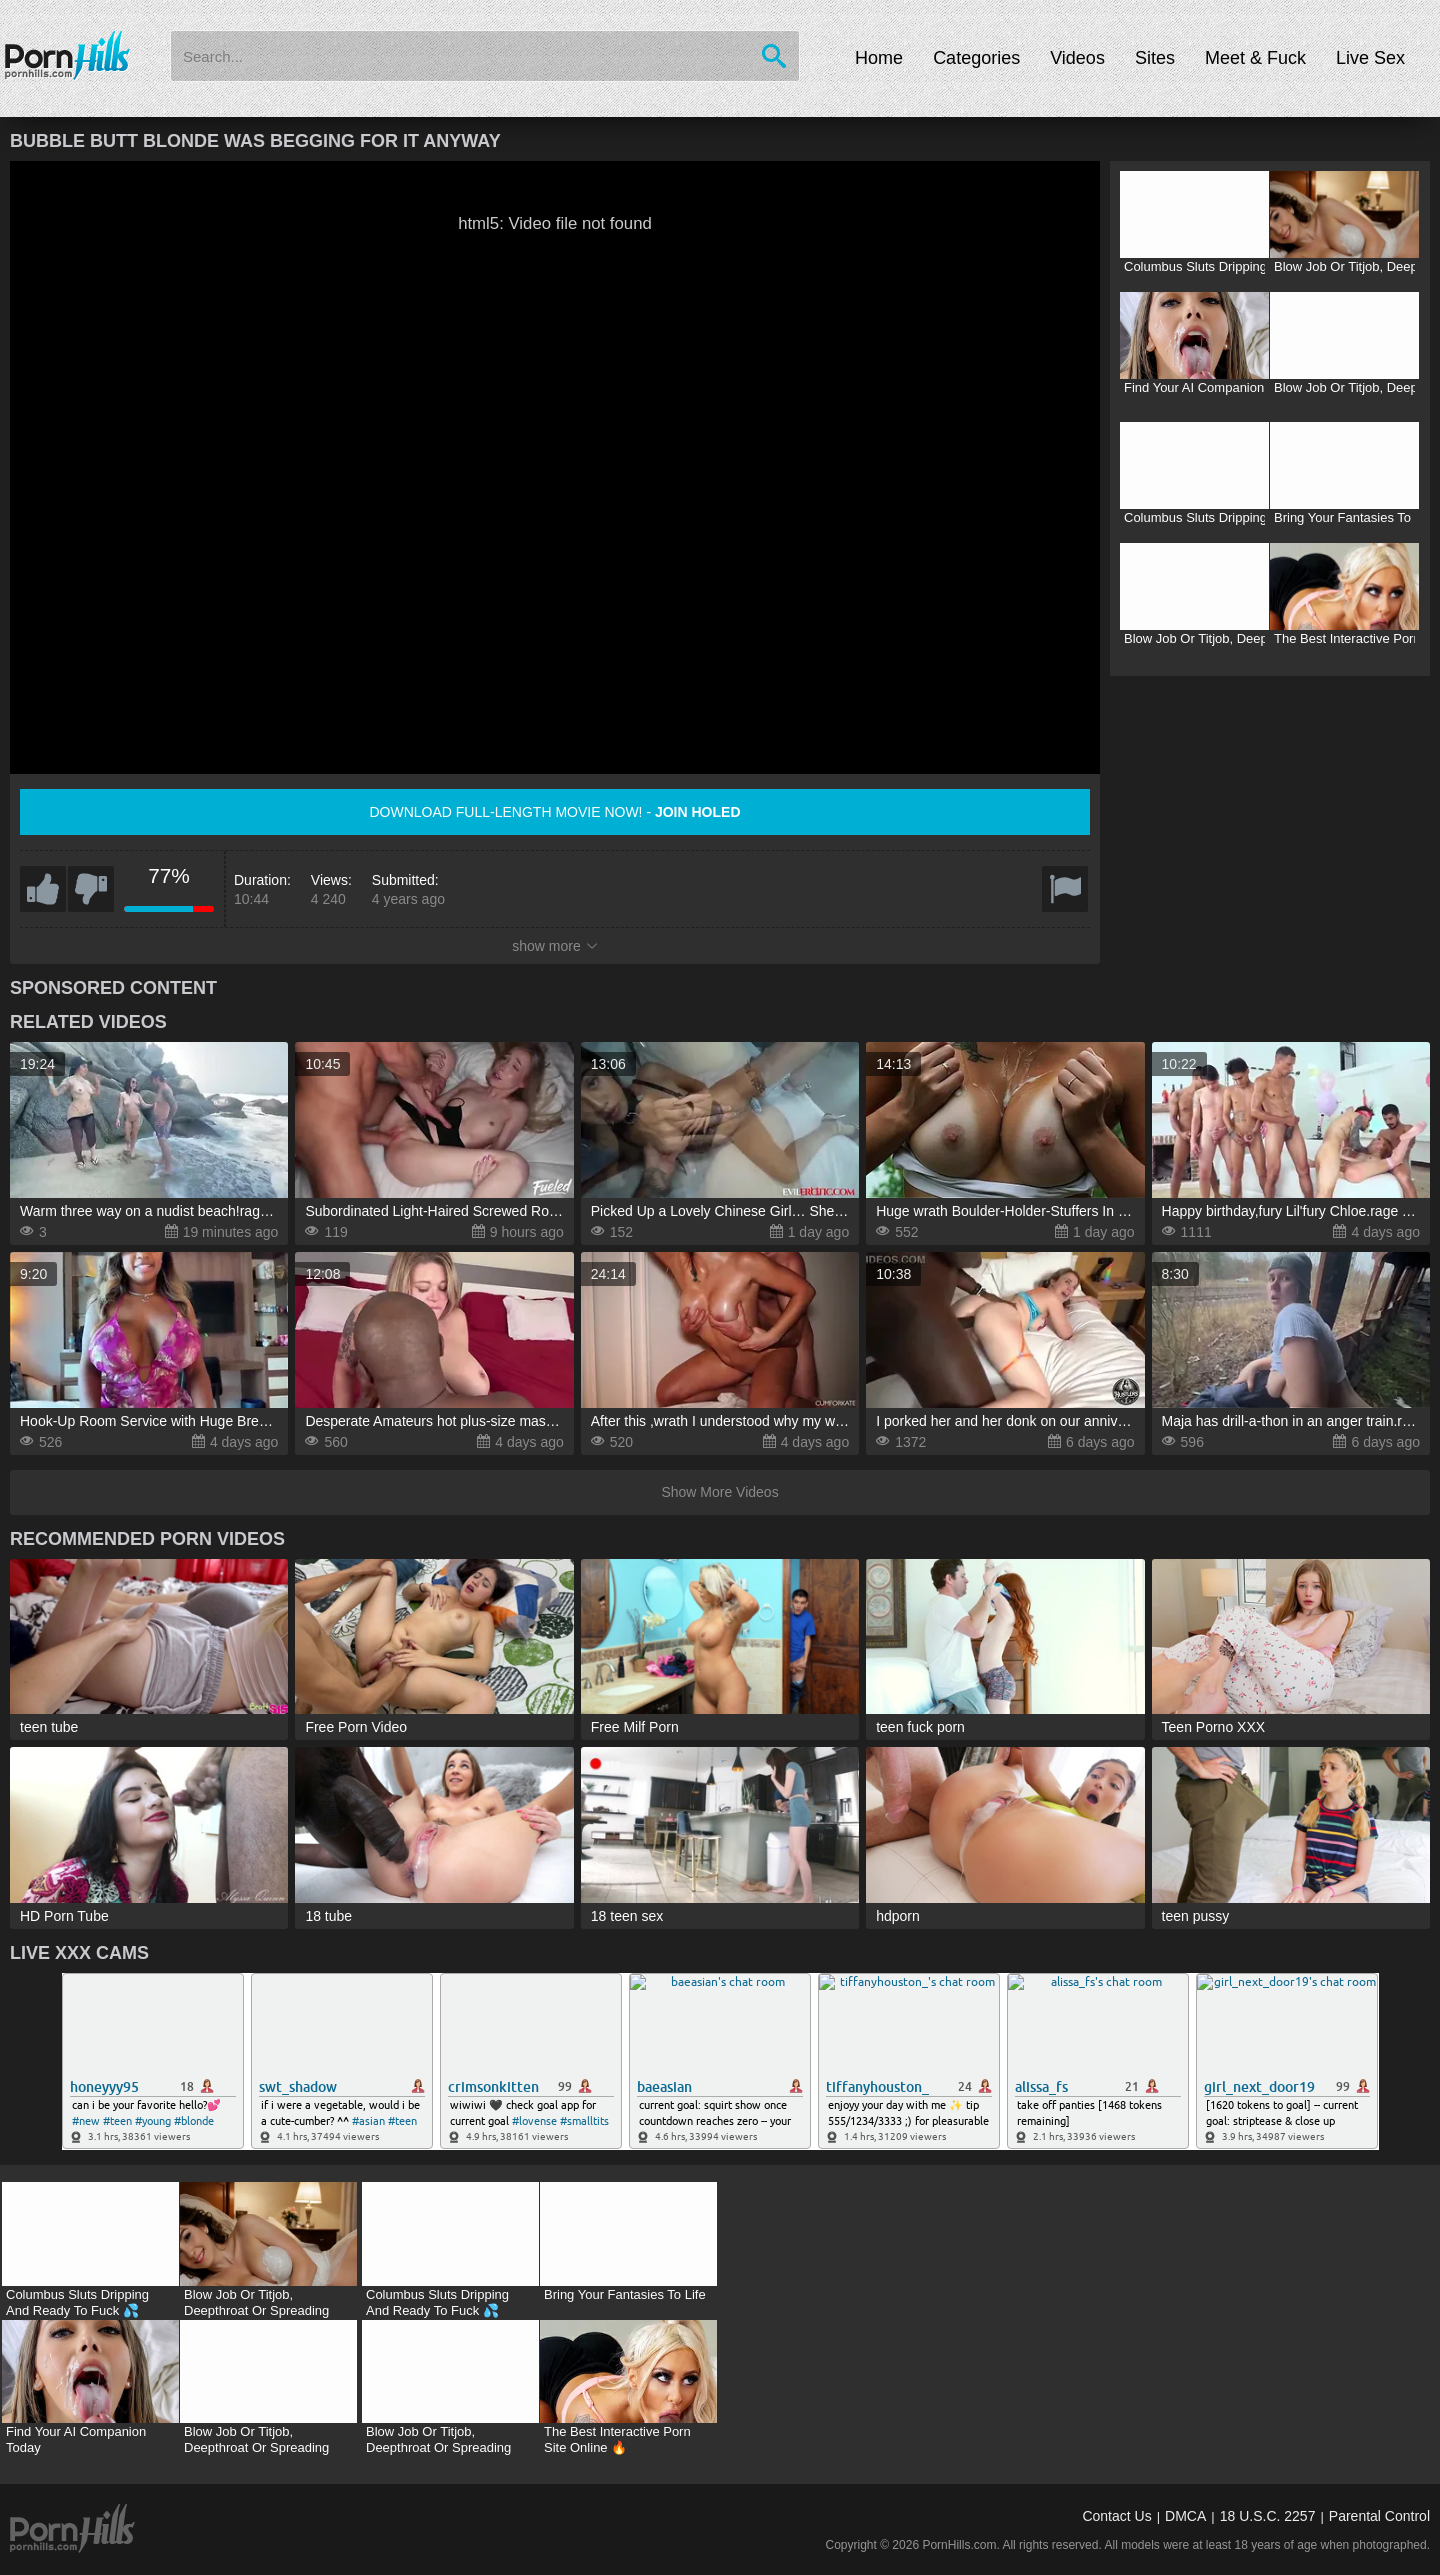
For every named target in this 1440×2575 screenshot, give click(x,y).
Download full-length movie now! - (554, 812)
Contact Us (1116, 2516)
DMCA (1185, 2516)
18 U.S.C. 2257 (1268, 2516)
